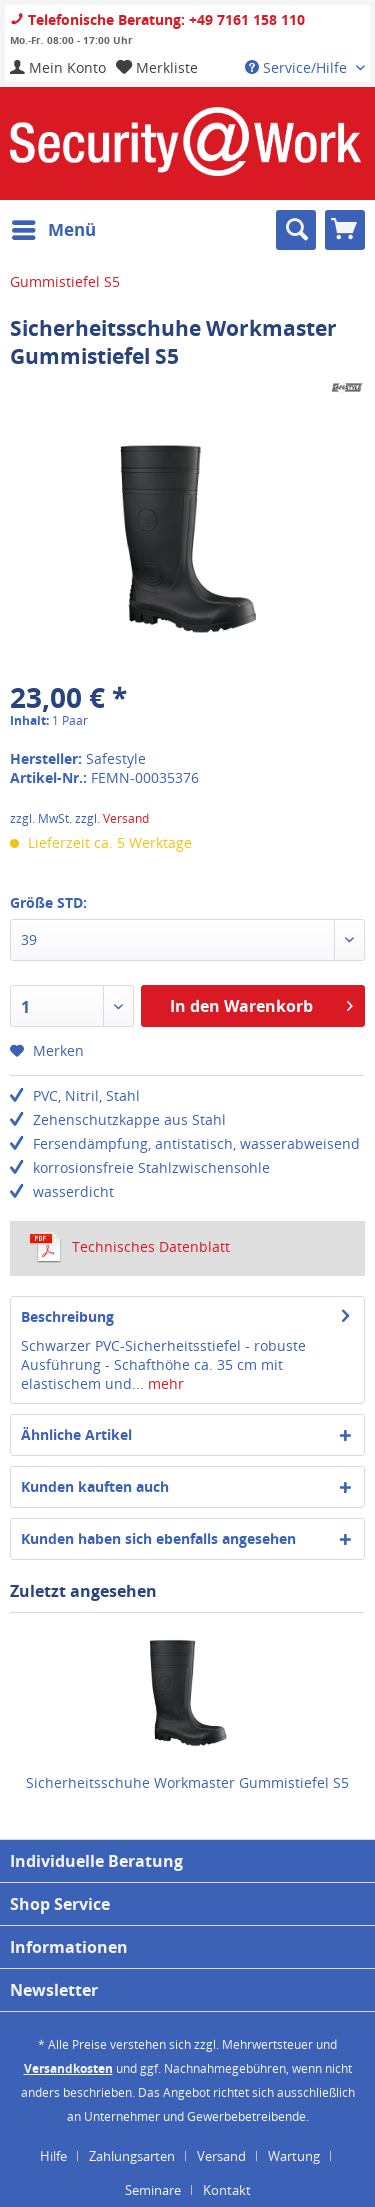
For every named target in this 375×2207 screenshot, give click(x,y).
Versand (126, 818)
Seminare (153, 2190)
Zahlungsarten (132, 2156)
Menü (54, 227)
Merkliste (157, 67)
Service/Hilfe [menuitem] (298, 67)
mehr (164, 1383)
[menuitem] (58, 67)
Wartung (294, 2156)
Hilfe (53, 2156)
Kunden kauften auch (95, 1486)
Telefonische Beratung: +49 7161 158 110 (157, 19)
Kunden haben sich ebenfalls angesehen (158, 1538)
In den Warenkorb (261, 1003)
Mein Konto (58, 67)
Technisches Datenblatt (130, 1247)
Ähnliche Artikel (76, 1434)
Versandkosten (68, 2068)
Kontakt (227, 2190)
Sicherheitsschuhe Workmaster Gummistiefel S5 (187, 1782)
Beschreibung (67, 1316)
